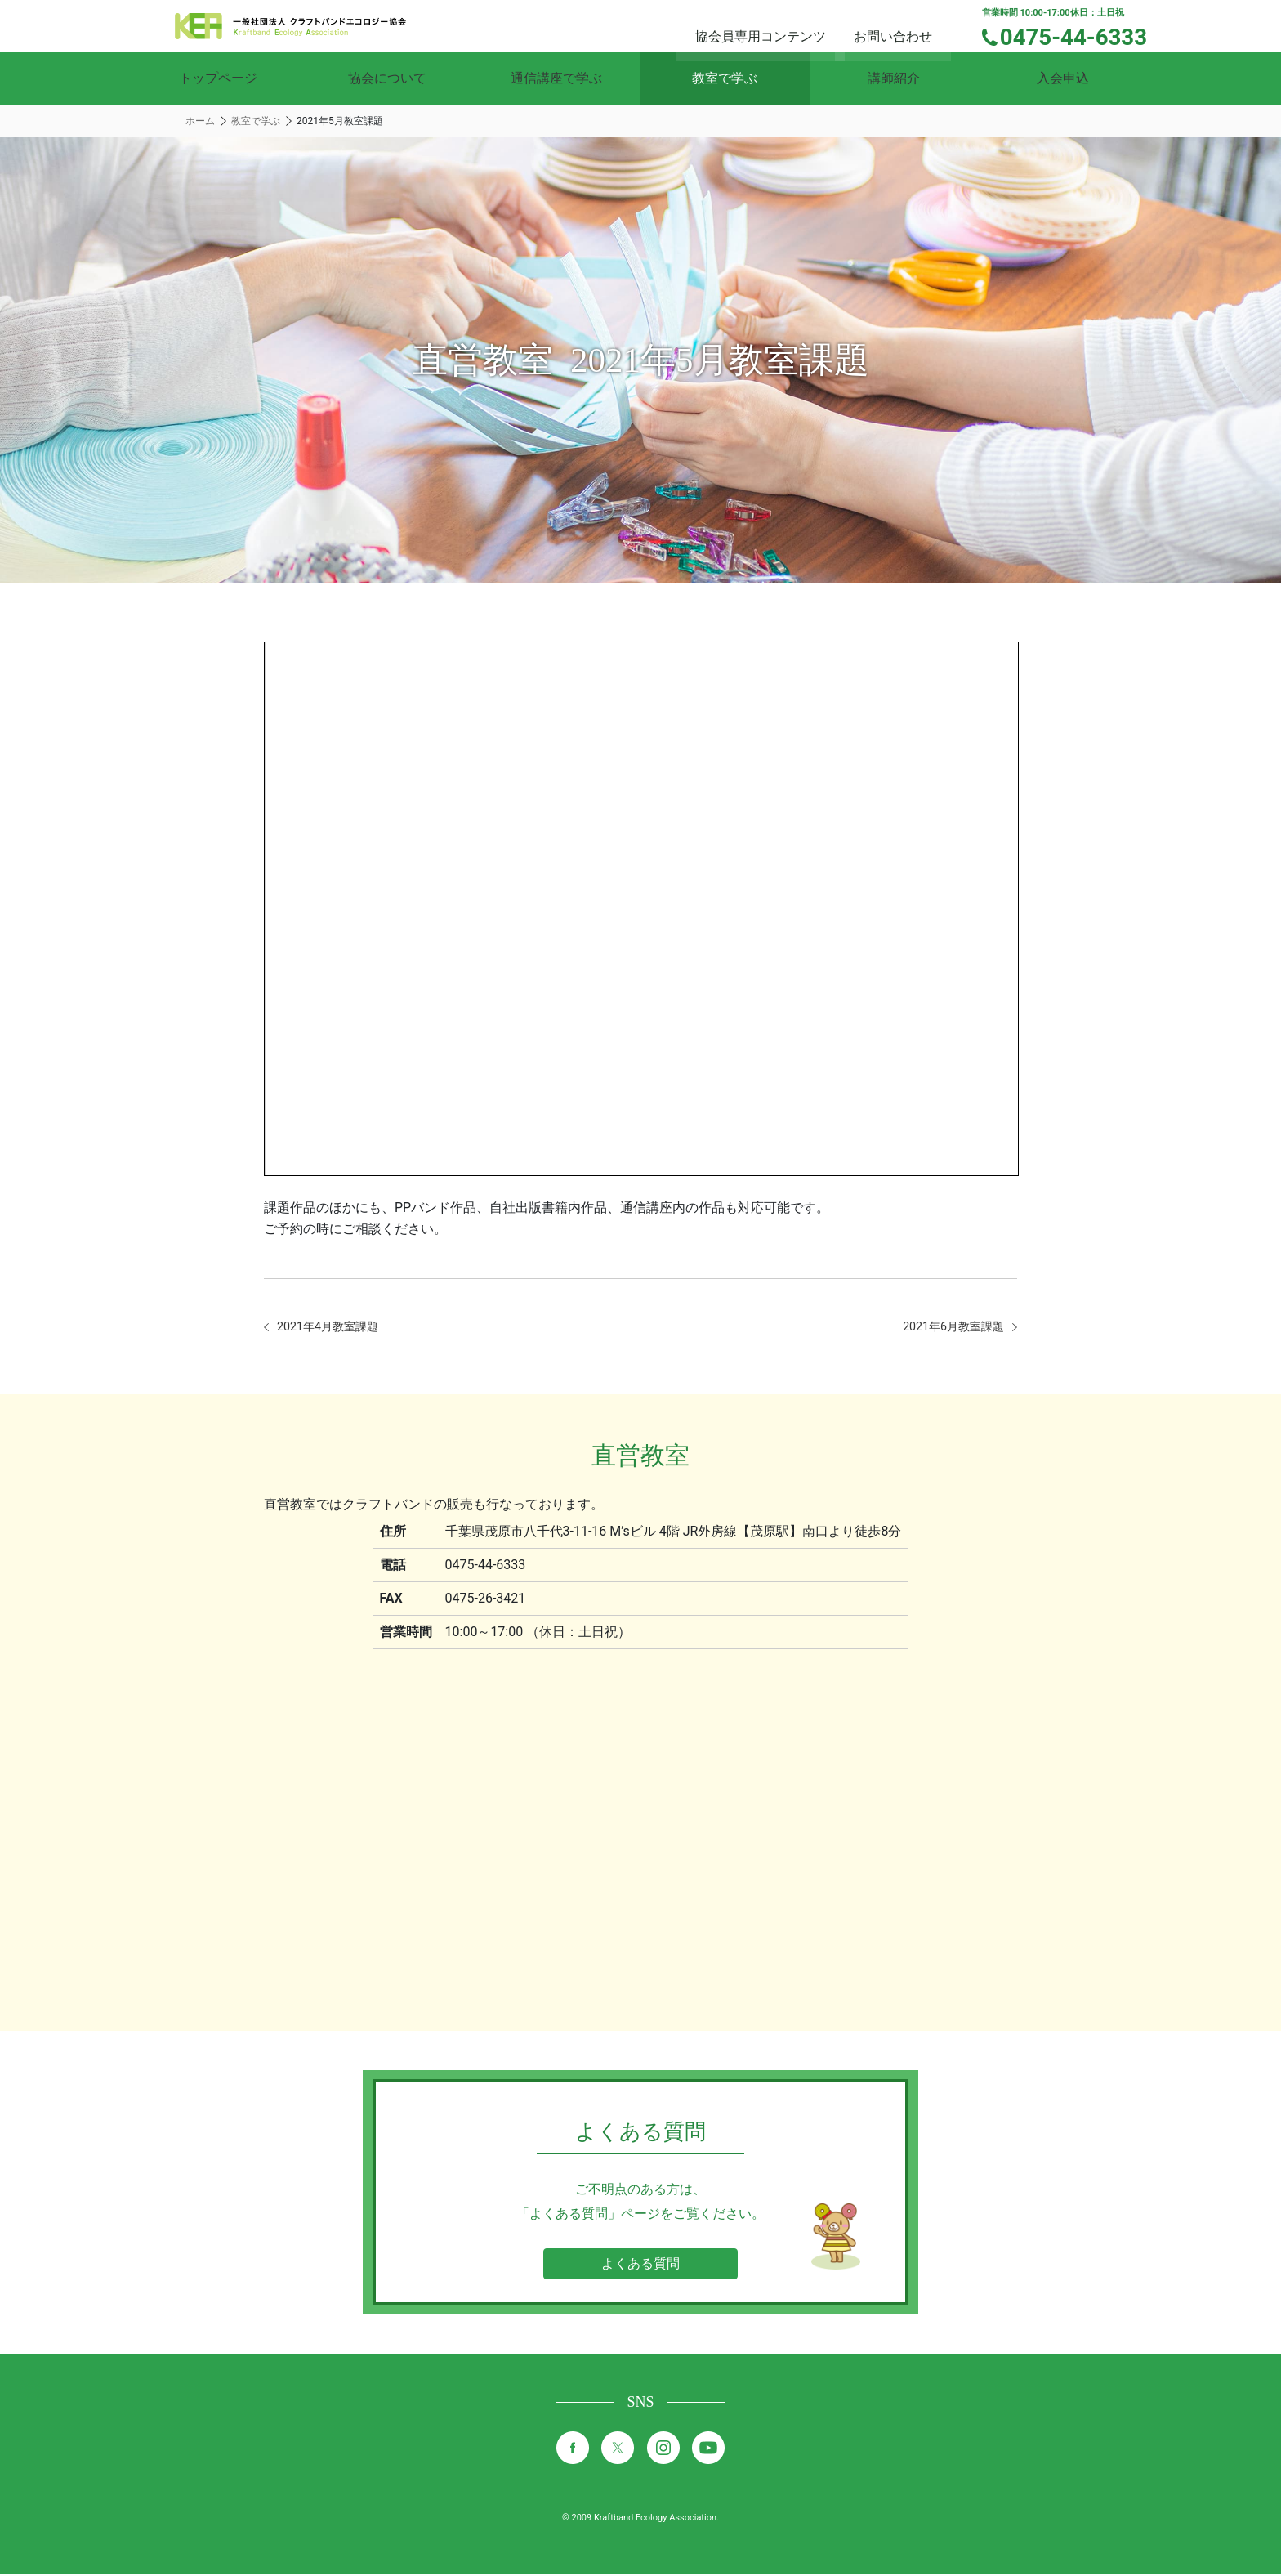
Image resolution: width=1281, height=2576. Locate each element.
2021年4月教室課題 (334, 1327)
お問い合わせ (907, 25)
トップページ (218, 78)
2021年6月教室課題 (946, 1327)
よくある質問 (640, 2266)
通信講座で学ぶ (556, 78)
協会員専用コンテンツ (779, 25)
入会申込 (1063, 78)
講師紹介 (894, 78)
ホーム (200, 121)
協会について (387, 78)
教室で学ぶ (724, 78)
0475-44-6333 (1083, 35)
